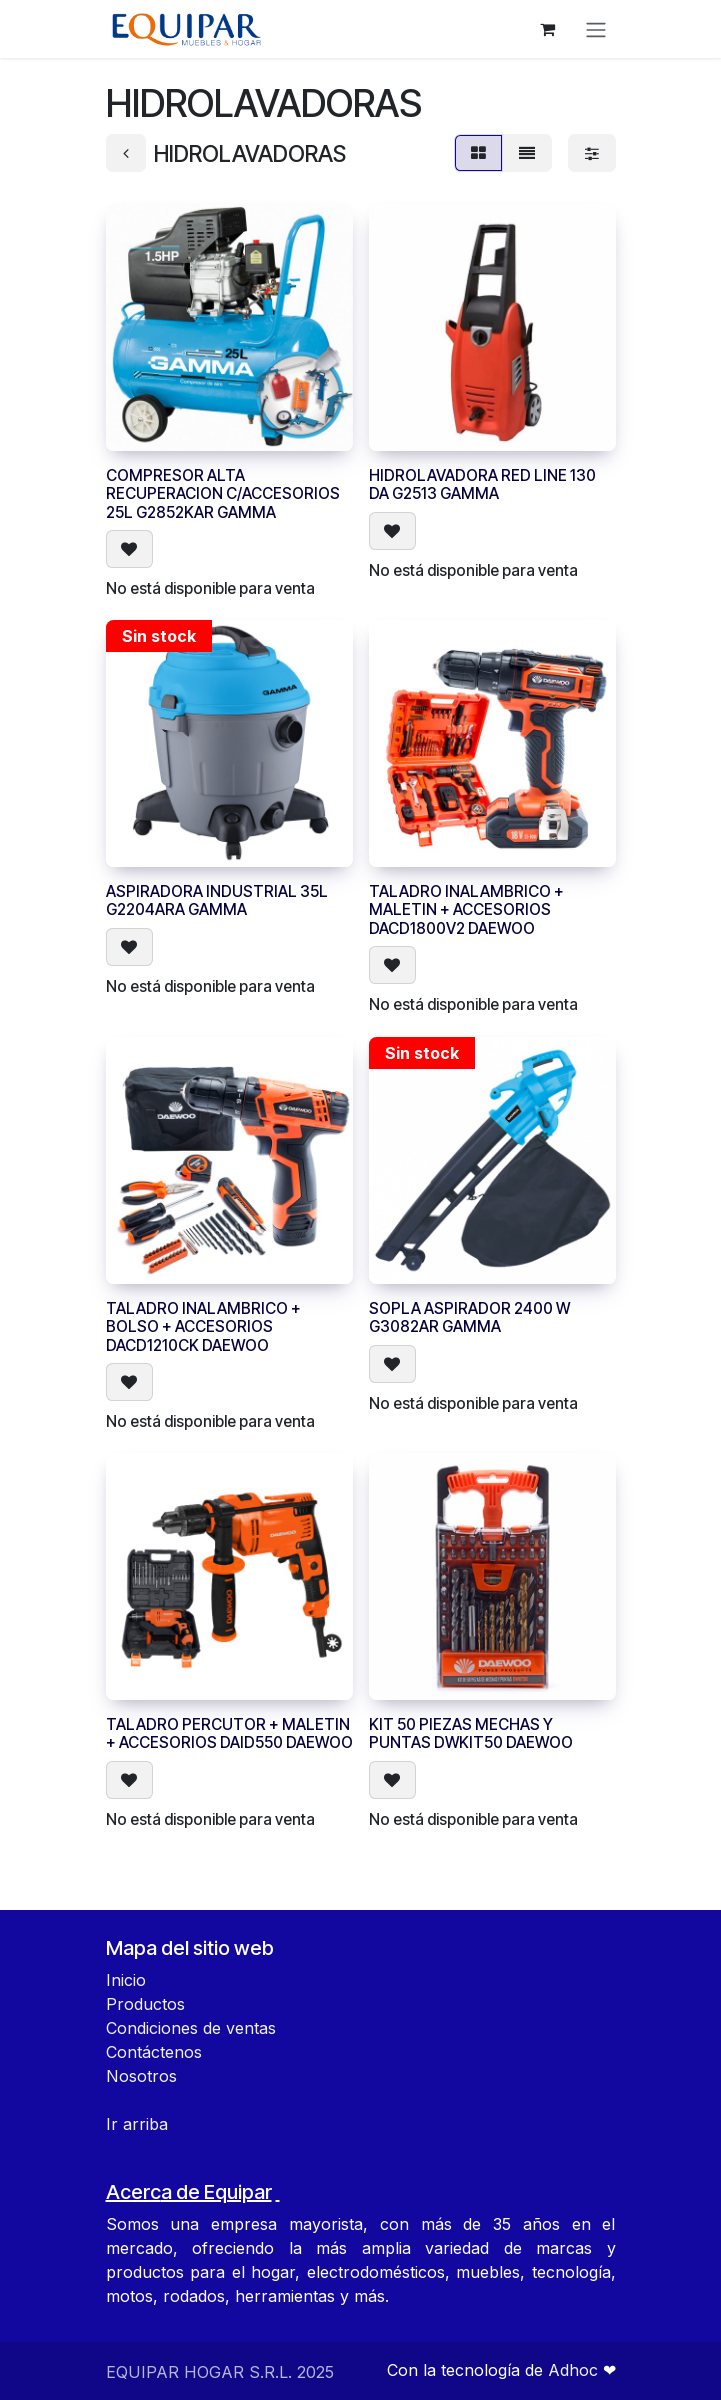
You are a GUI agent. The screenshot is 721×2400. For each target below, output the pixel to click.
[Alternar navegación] (596, 29)
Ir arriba (137, 2124)
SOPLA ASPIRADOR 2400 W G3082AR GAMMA (469, 1317)
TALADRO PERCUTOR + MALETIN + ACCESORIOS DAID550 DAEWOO (229, 1734)
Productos (145, 2004)
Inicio (126, 1980)
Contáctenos (154, 2052)
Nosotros (141, 2076)
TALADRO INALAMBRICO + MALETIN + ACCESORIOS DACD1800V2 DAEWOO (466, 911)
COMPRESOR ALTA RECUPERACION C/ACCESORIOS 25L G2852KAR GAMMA (223, 494)
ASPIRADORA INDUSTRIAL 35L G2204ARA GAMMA (217, 901)
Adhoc (575, 2370)
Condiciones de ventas (191, 2028)
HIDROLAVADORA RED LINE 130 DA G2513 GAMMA (482, 484)
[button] (129, 550)
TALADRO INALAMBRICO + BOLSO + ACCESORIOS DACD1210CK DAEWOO (203, 1327)
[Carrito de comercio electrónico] (548, 29)
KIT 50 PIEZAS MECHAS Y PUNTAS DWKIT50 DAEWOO (471, 1734)
